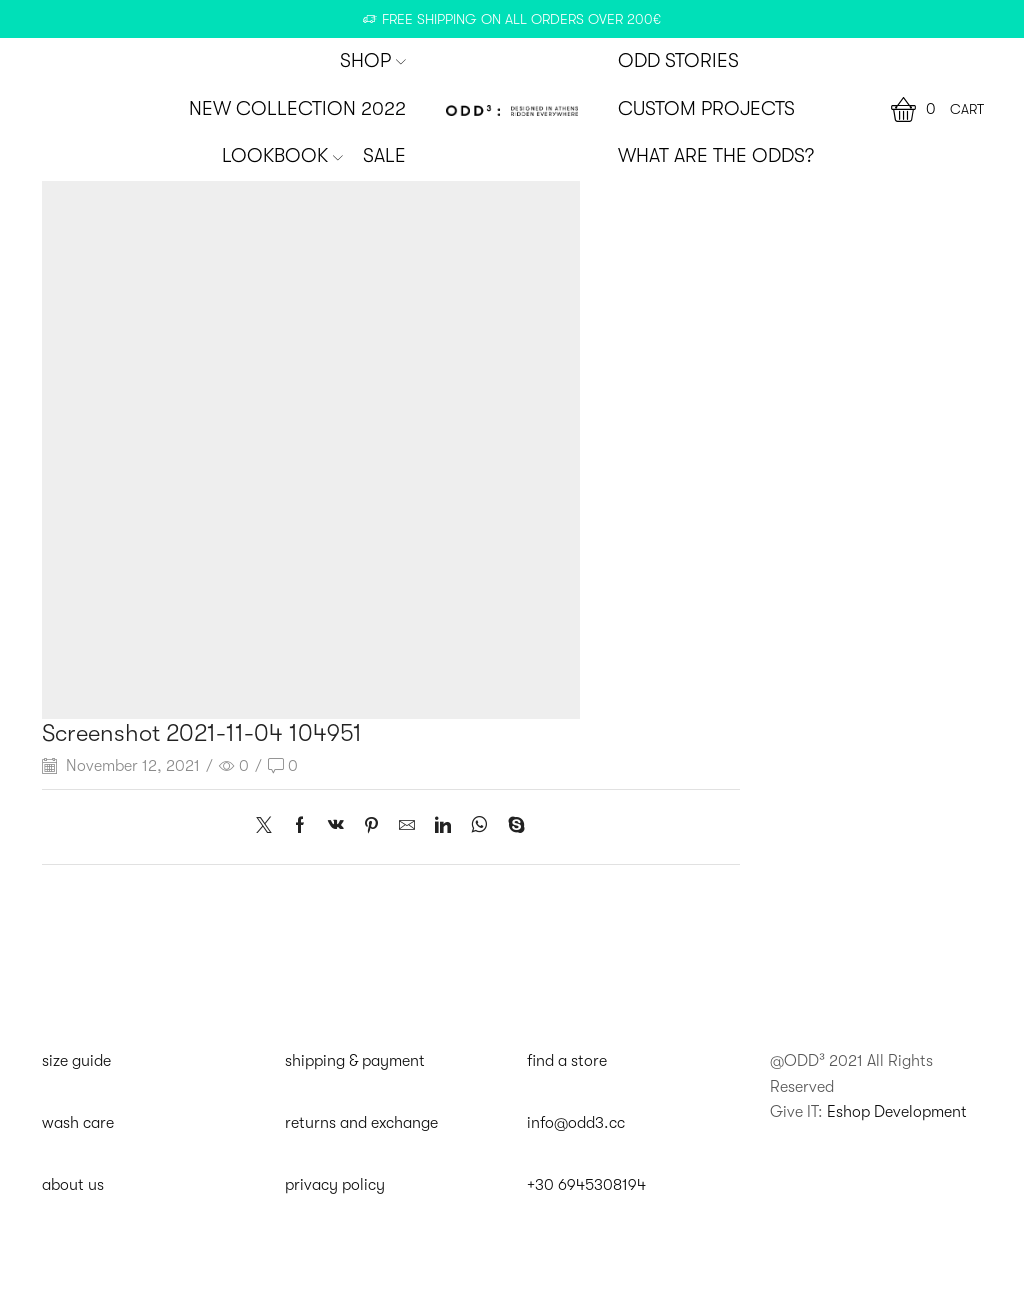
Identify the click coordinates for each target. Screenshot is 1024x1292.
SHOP (373, 61)
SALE (384, 156)
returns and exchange (361, 1123)
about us (73, 1185)
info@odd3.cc (576, 1123)
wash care (78, 1123)
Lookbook (282, 156)
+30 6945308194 (586, 1185)
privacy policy (335, 1185)
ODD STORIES (678, 61)
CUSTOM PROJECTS (706, 109)
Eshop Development (897, 1112)
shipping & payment (355, 1061)
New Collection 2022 (297, 109)
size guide (76, 1061)
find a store (567, 1061)
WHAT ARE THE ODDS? (716, 156)
